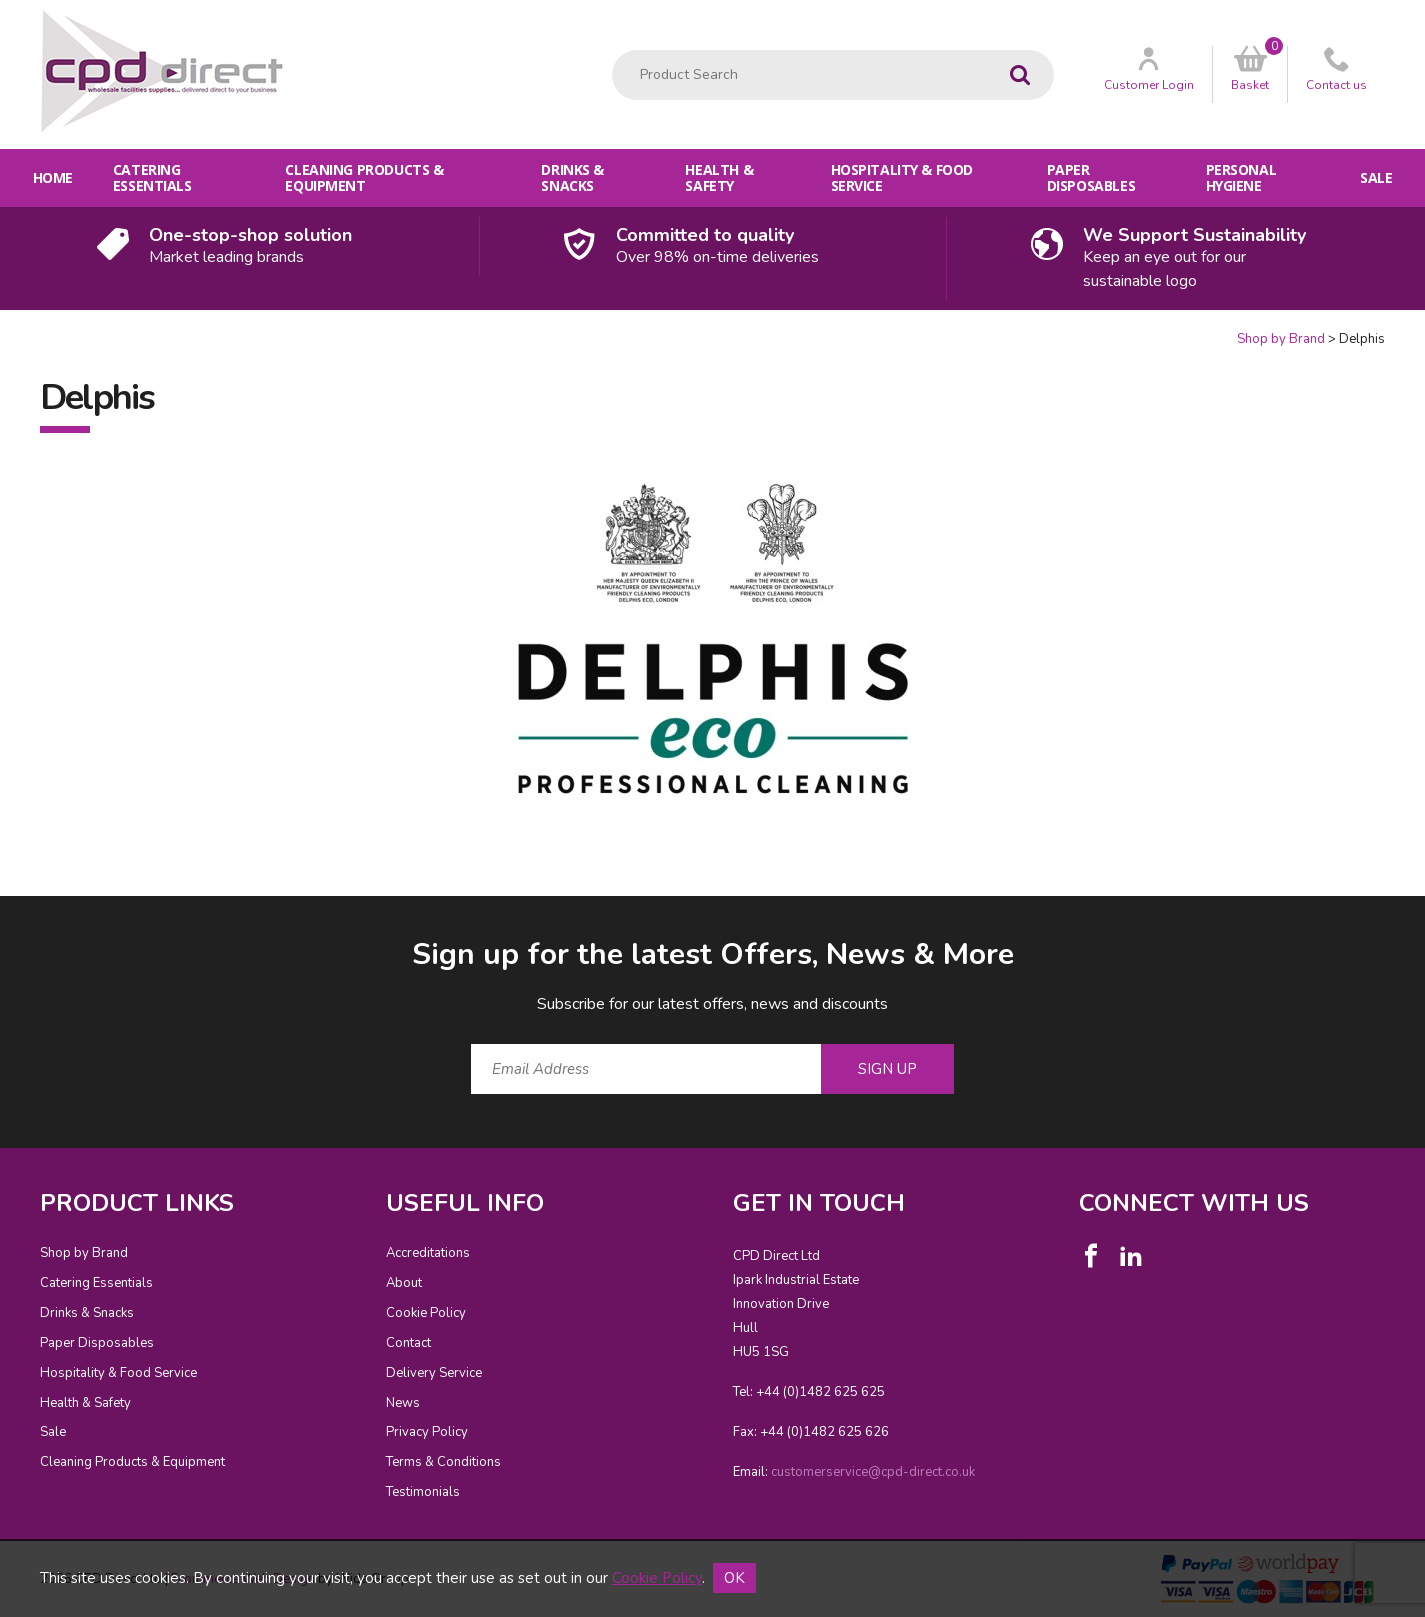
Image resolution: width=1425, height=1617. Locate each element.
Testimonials (423, 1492)
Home (53, 177)
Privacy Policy (427, 1432)
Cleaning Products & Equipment (364, 177)
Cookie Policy (426, 1313)
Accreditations (428, 1253)
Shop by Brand (1281, 339)
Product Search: (612, 50)
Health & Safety (719, 177)
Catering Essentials (152, 177)
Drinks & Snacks (572, 177)
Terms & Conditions (443, 1462)
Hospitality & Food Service (902, 177)
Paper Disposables (1091, 177)
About (404, 1283)
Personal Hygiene (1241, 177)
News (403, 1403)
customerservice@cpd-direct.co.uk (873, 1472)
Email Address (0, 918)
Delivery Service (434, 1373)
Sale (1376, 177)
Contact (408, 1343)
